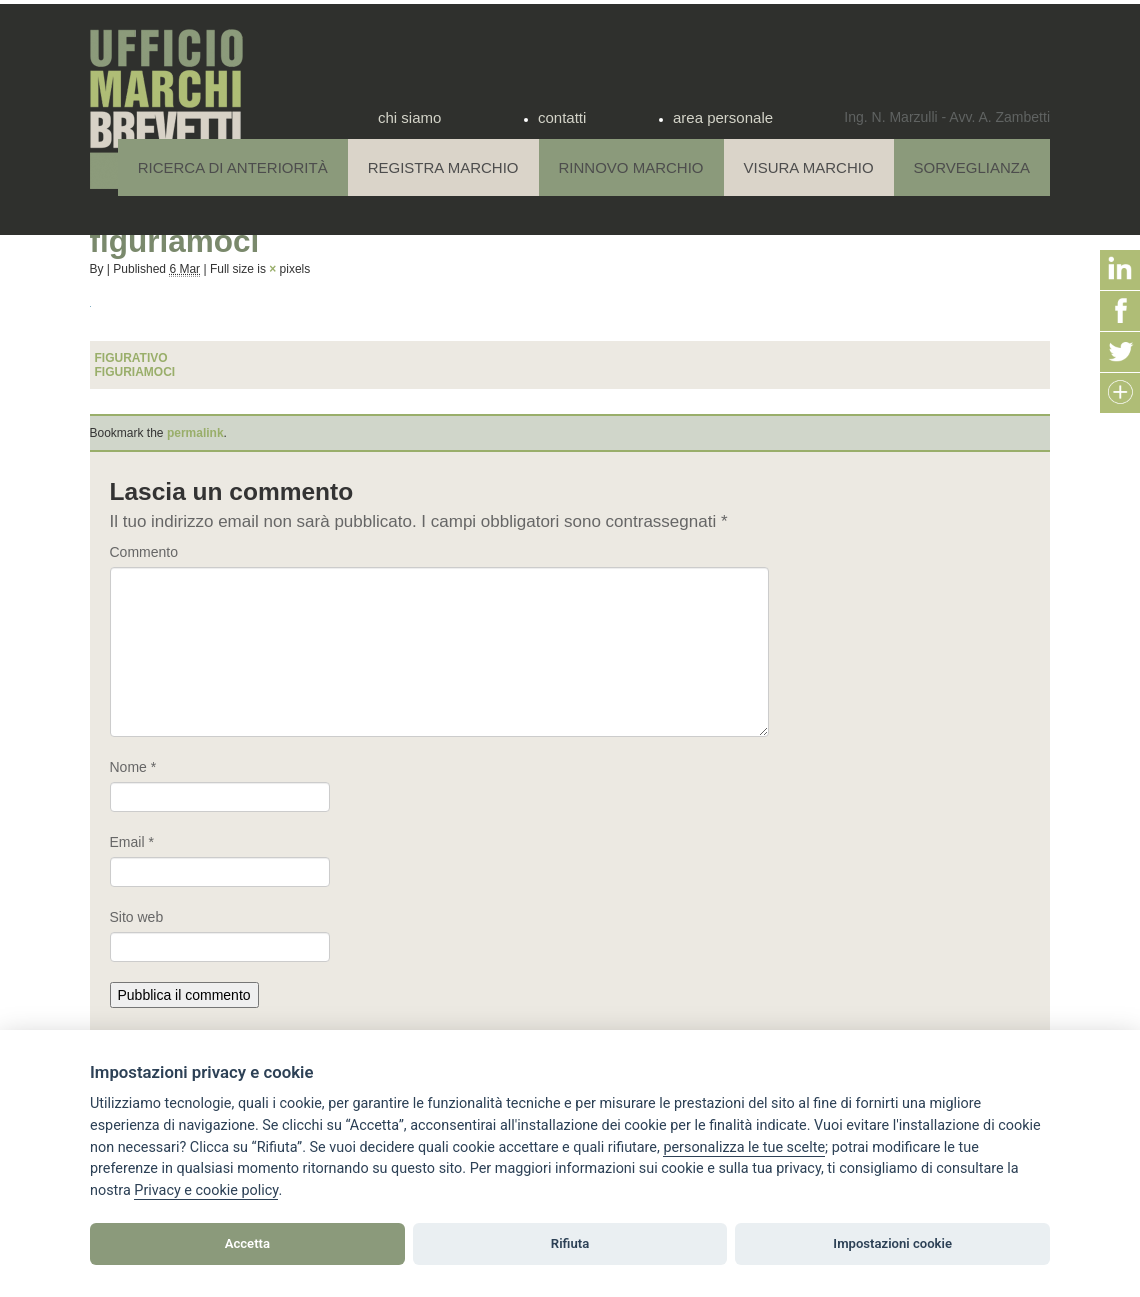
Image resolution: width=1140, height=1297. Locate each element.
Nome (133, 767)
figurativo (131, 358)
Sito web (137, 917)
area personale (723, 117)
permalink (195, 433)
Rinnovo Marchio (631, 167)
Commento (144, 552)
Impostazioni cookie (892, 1243)
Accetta (247, 1243)
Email (132, 842)
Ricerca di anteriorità (233, 167)
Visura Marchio (809, 167)
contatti (562, 117)
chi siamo (409, 117)
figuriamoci (135, 372)
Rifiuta (570, 1243)
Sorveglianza (972, 167)
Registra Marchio (443, 167)
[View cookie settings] (744, 1148)
